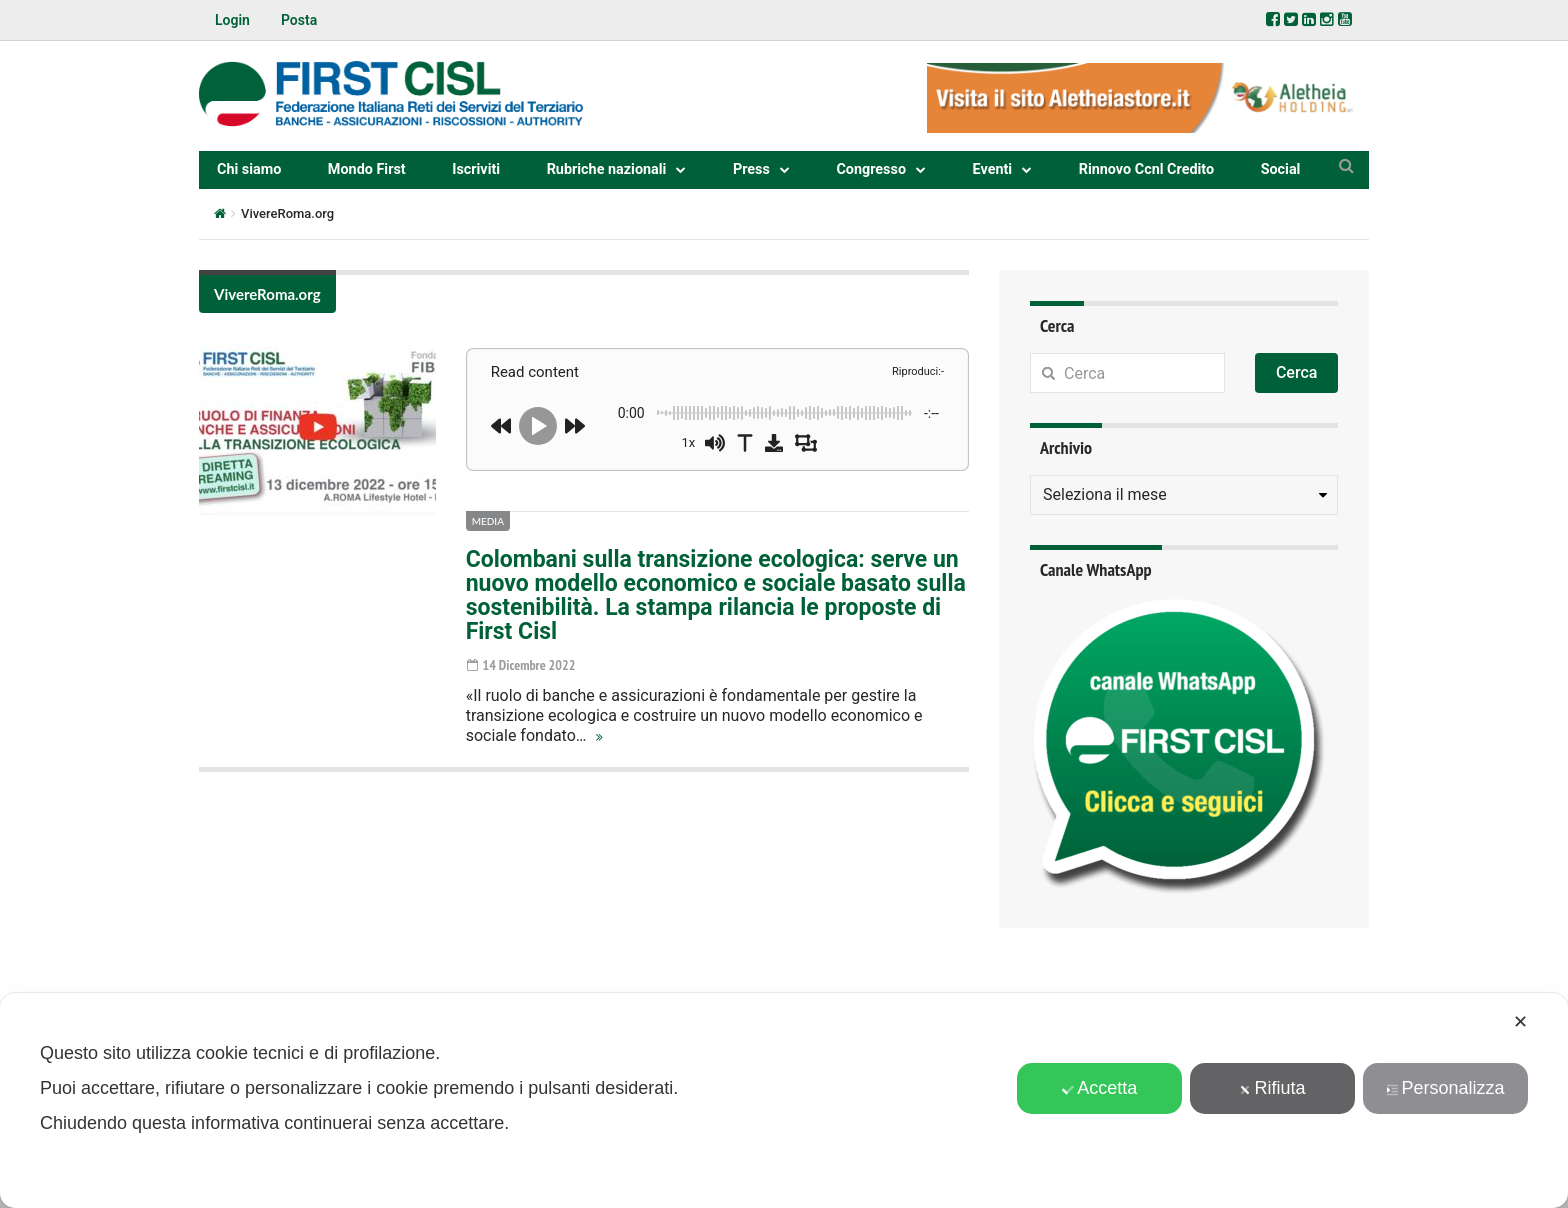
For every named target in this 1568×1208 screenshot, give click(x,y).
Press (751, 169)
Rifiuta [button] (1273, 1088)
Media (488, 521)
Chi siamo (249, 169)
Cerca (1297, 372)
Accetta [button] (1099, 1088)
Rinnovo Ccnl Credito (1146, 169)
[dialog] (784, 1100)
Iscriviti (476, 169)
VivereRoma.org (267, 294)
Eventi (993, 169)
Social (1281, 169)
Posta (299, 20)
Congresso (871, 169)
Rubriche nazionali (607, 169)
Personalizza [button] (1446, 1088)
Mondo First (367, 169)
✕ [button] (1520, 1022)
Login (232, 20)
